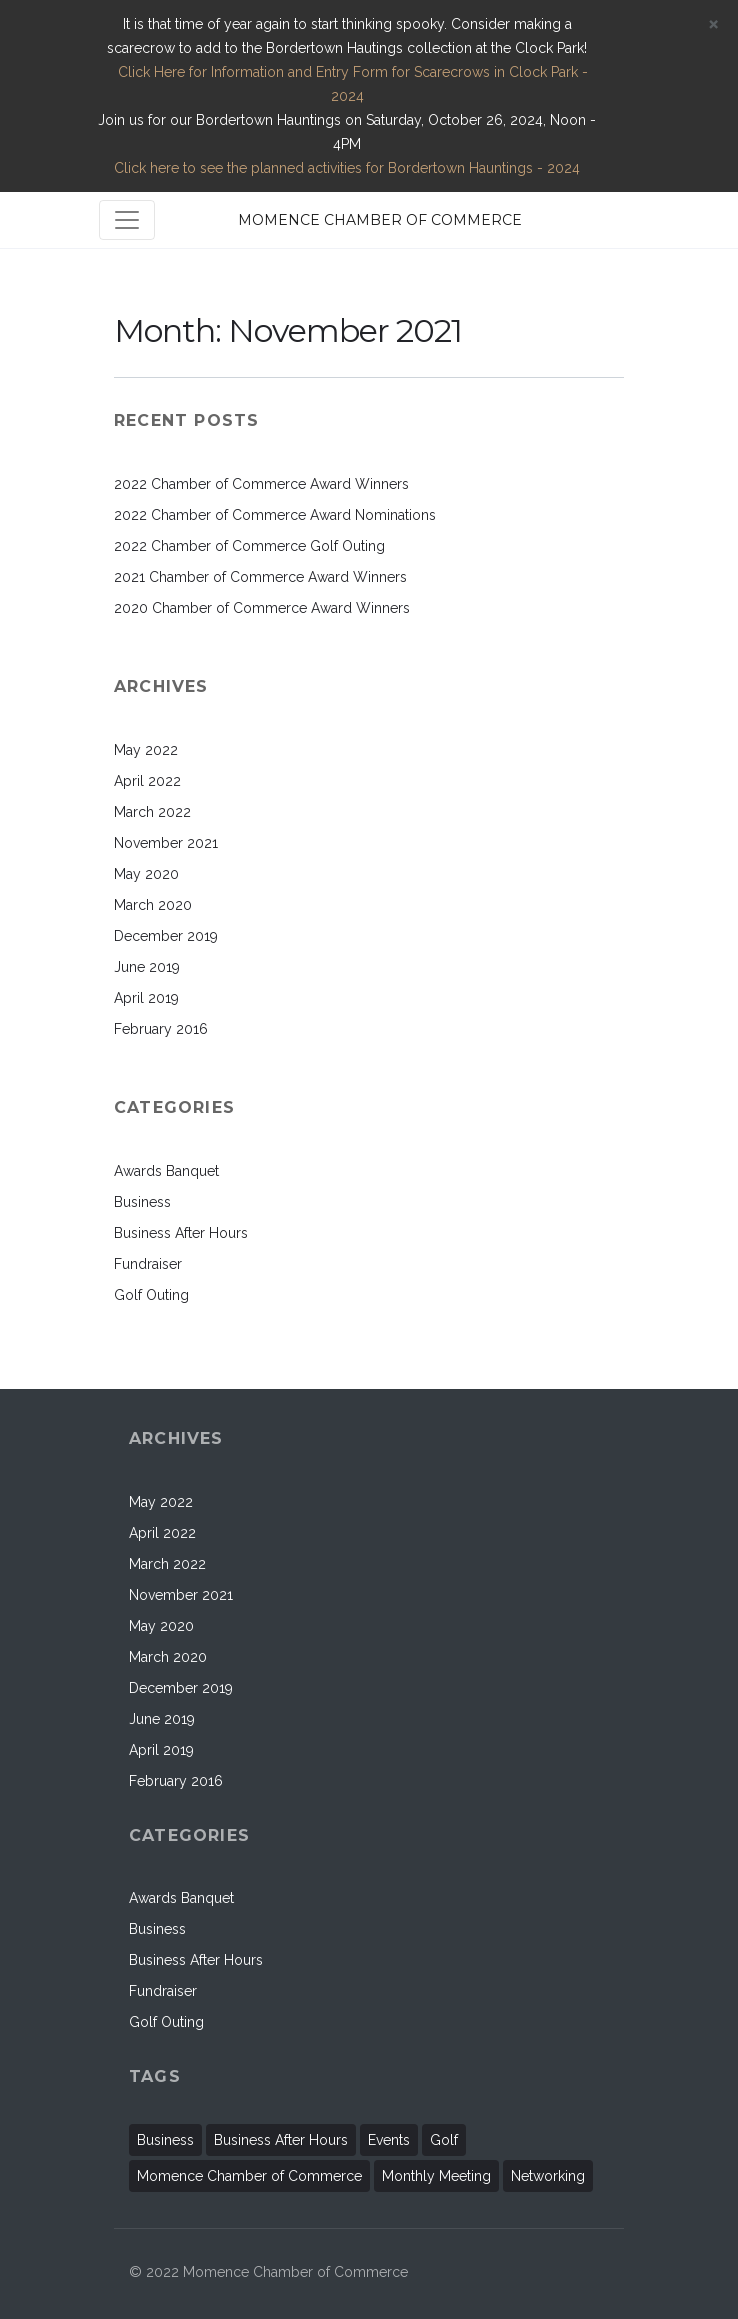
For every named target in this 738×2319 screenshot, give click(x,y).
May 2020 (146, 874)
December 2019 (166, 936)
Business (142, 1202)
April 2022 (147, 781)
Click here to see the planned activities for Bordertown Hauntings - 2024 (347, 168)
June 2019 (147, 967)
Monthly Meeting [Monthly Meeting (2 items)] (436, 2176)
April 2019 (146, 998)
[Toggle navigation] (127, 220)
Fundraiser (148, 1264)
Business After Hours (181, 1233)
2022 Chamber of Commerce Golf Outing (249, 546)
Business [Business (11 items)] (165, 2140)
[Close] (713, 23)
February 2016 (161, 1029)
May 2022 (146, 750)
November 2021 (166, 843)
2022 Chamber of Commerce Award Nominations (275, 515)
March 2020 (153, 905)
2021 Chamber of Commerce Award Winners (260, 577)
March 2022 (152, 812)
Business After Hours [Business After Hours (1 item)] (281, 2140)
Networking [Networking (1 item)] (548, 2176)
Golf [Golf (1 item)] (444, 2140)
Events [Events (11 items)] (389, 2140)
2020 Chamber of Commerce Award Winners (262, 608)
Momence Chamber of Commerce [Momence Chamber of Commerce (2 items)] (249, 2176)
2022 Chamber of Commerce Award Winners (261, 484)
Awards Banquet (166, 1171)
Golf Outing (151, 1295)
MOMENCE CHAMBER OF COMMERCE (380, 220)
